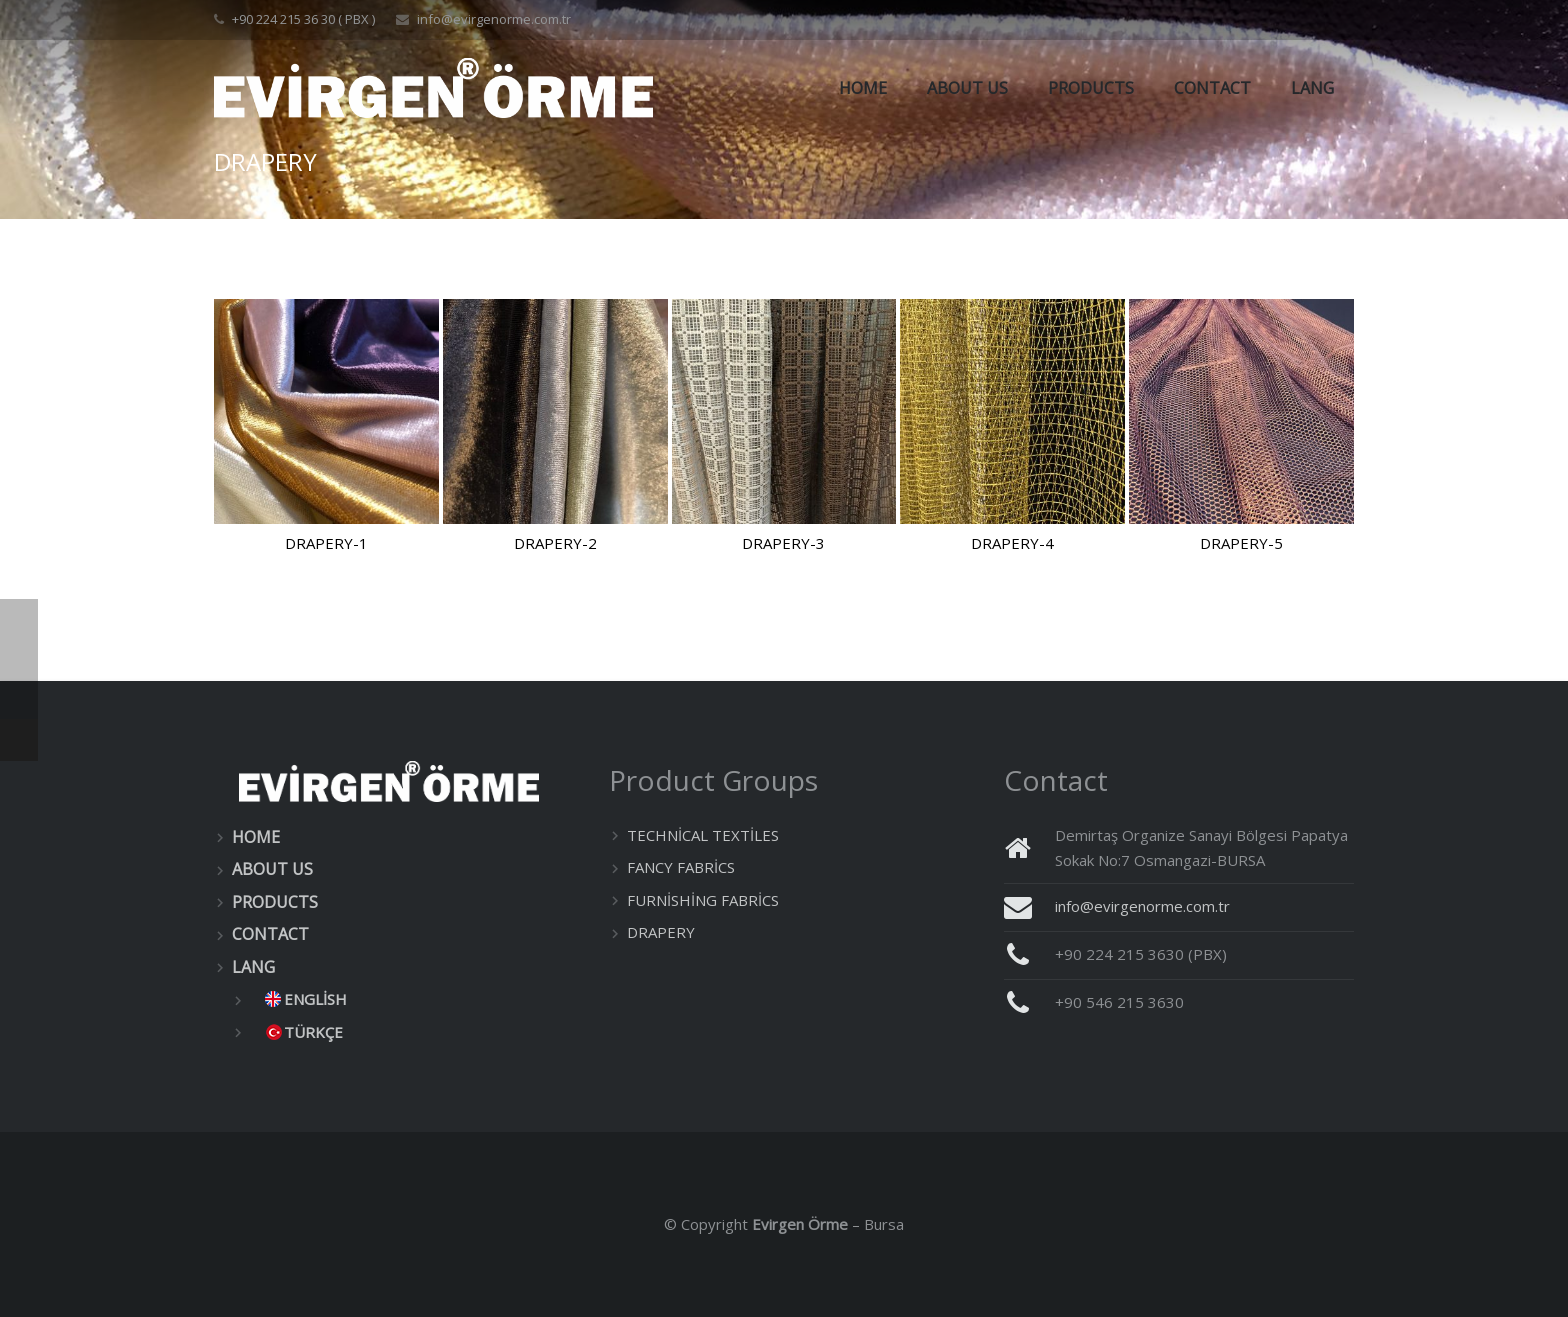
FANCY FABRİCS (681, 867)
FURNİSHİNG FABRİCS (703, 900)
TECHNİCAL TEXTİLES (703, 835)
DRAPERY (661, 932)
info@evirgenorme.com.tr (494, 19)
